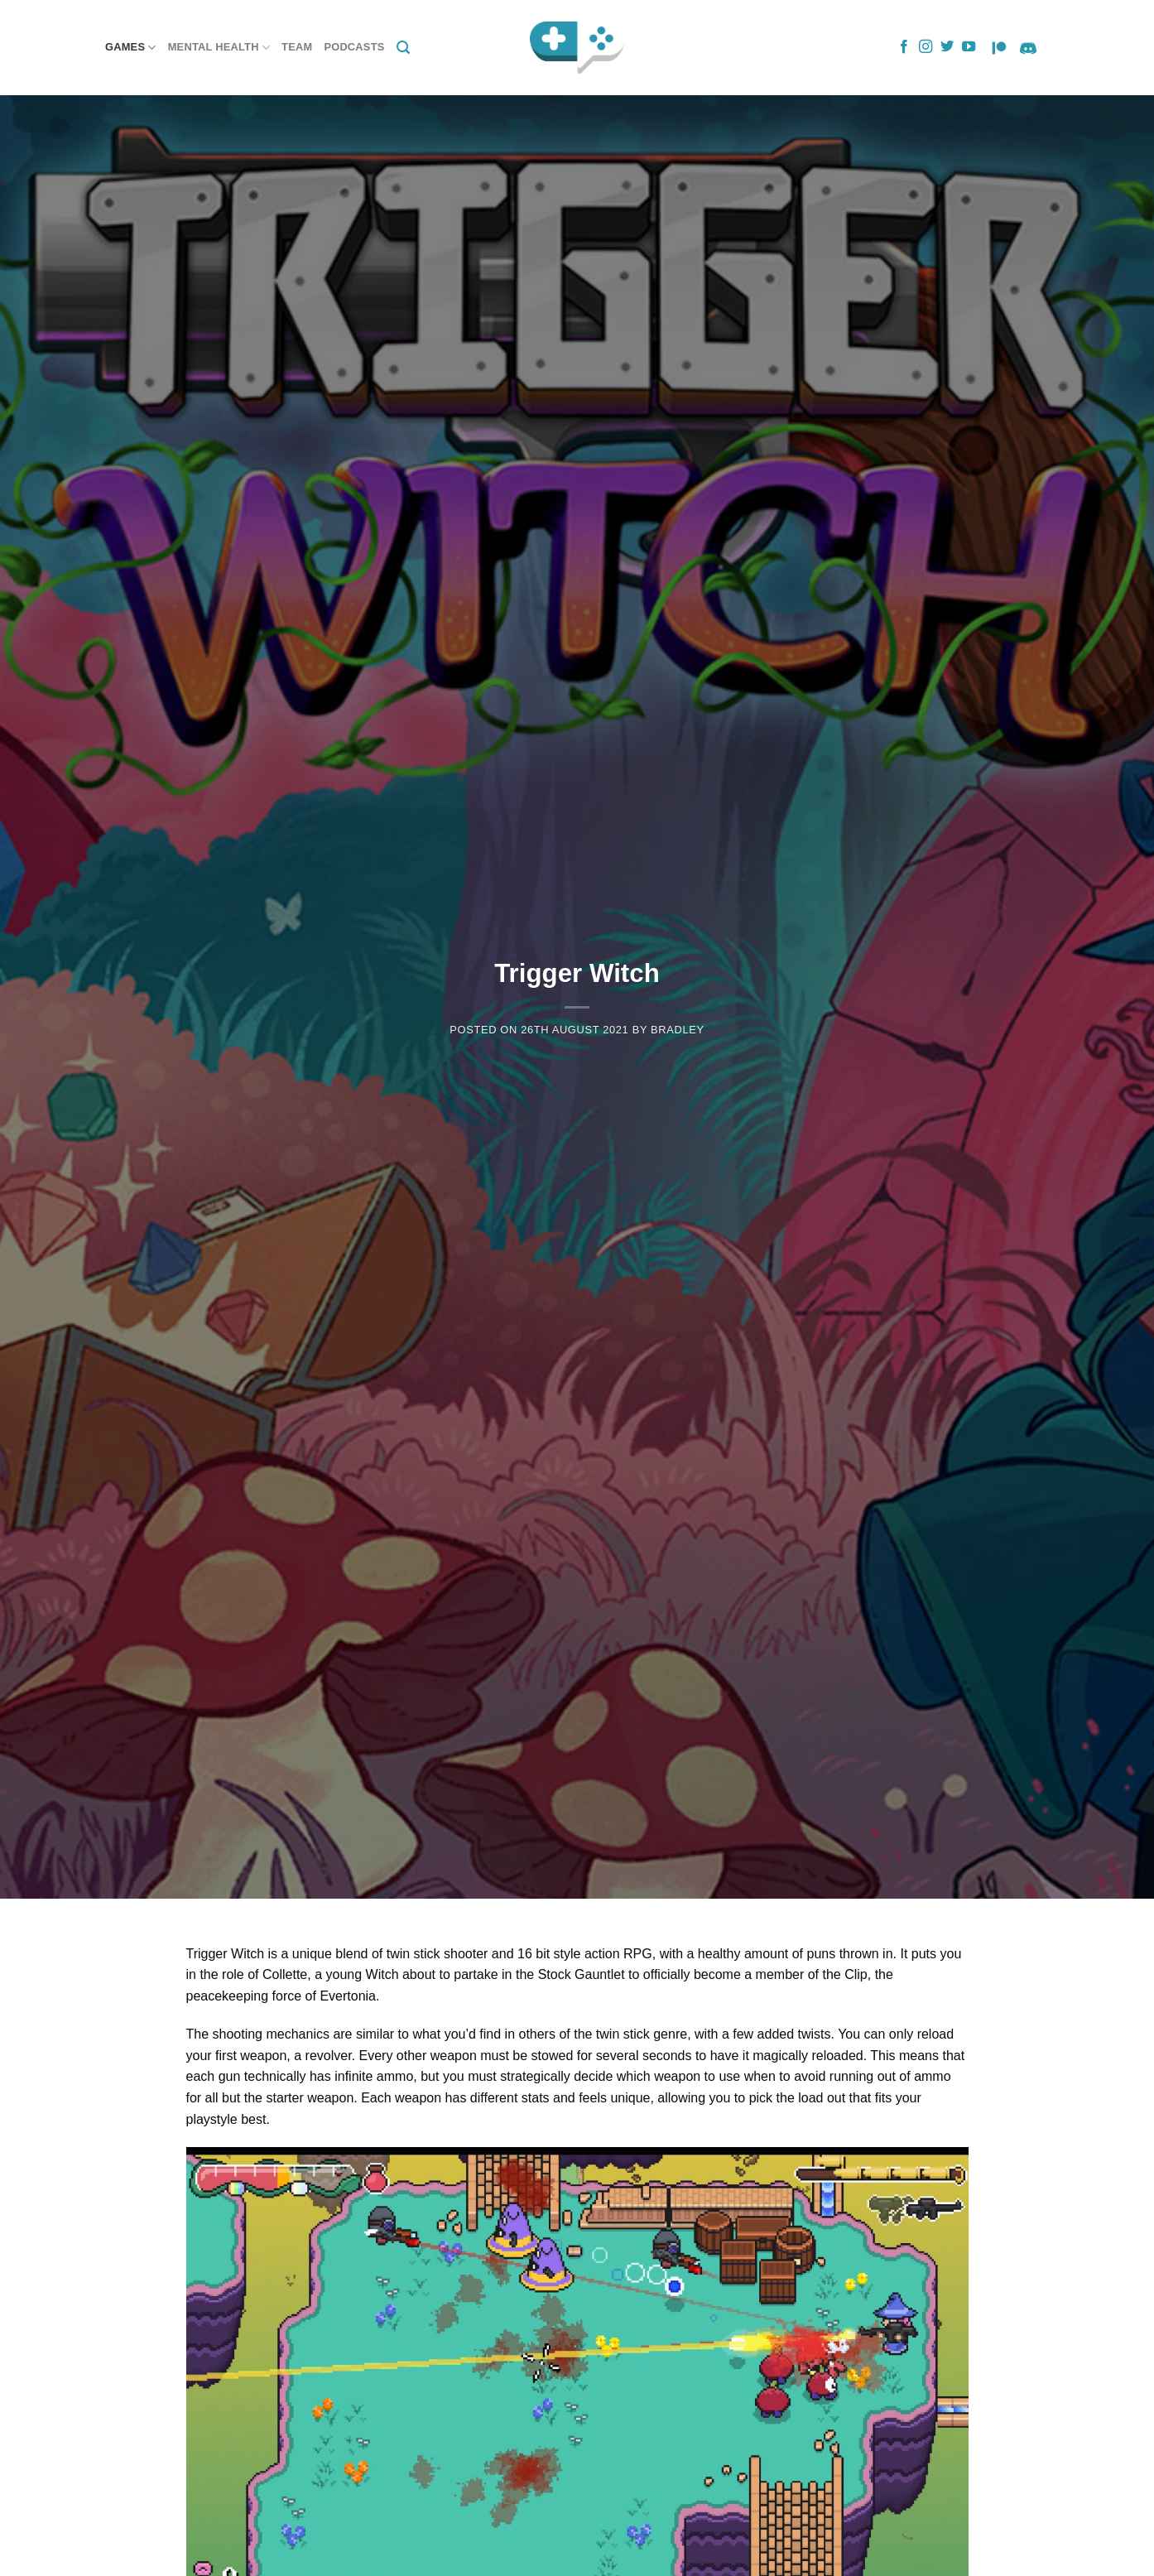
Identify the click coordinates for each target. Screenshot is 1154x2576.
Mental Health (219, 47)
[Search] (403, 47)
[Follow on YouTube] (968, 47)
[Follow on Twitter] (947, 47)
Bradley (677, 1029)
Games (130, 47)
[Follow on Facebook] (904, 47)
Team (296, 47)
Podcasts (354, 47)
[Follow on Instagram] (925, 47)
